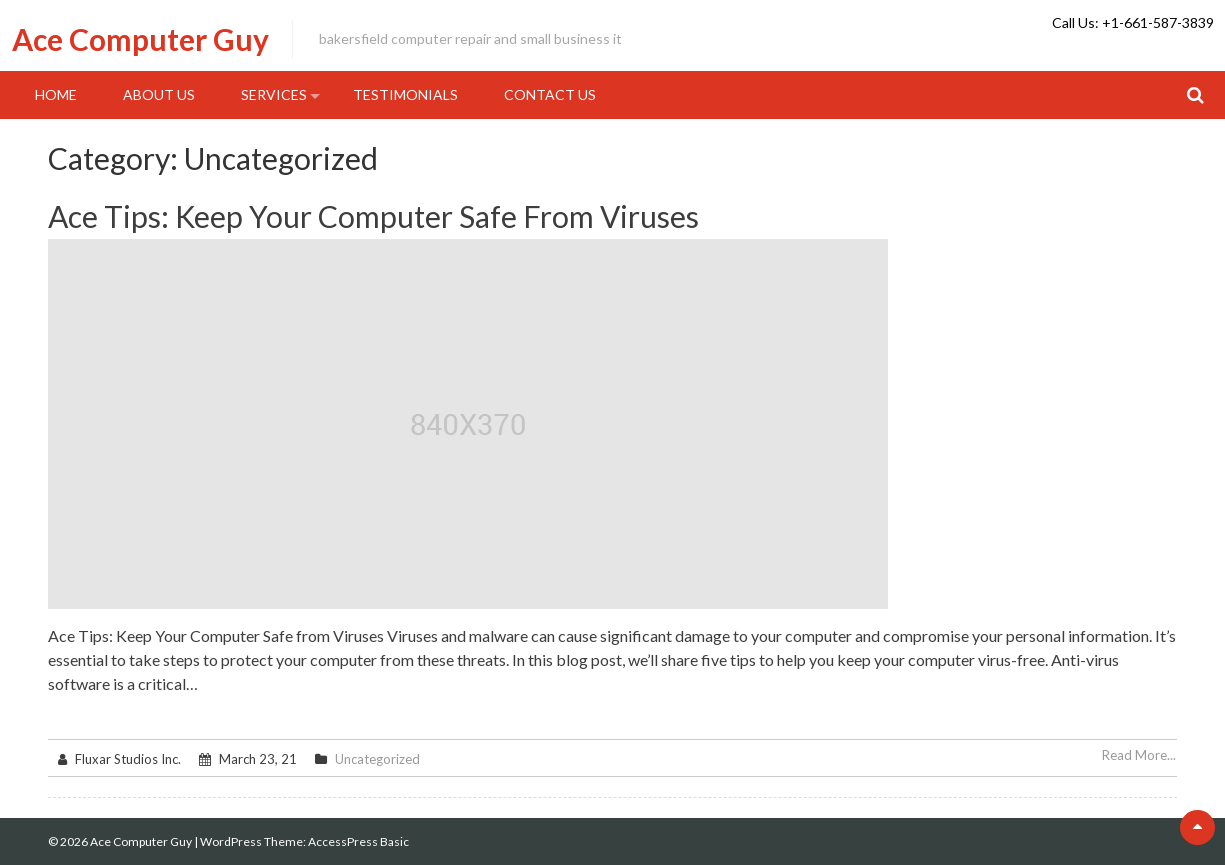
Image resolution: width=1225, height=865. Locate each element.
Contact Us (550, 94)
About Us (159, 94)
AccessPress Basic (358, 841)
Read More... (1139, 755)
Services (274, 94)
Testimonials (405, 94)
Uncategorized (377, 759)
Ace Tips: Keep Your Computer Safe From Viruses (373, 216)
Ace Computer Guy (140, 39)
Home (56, 94)
